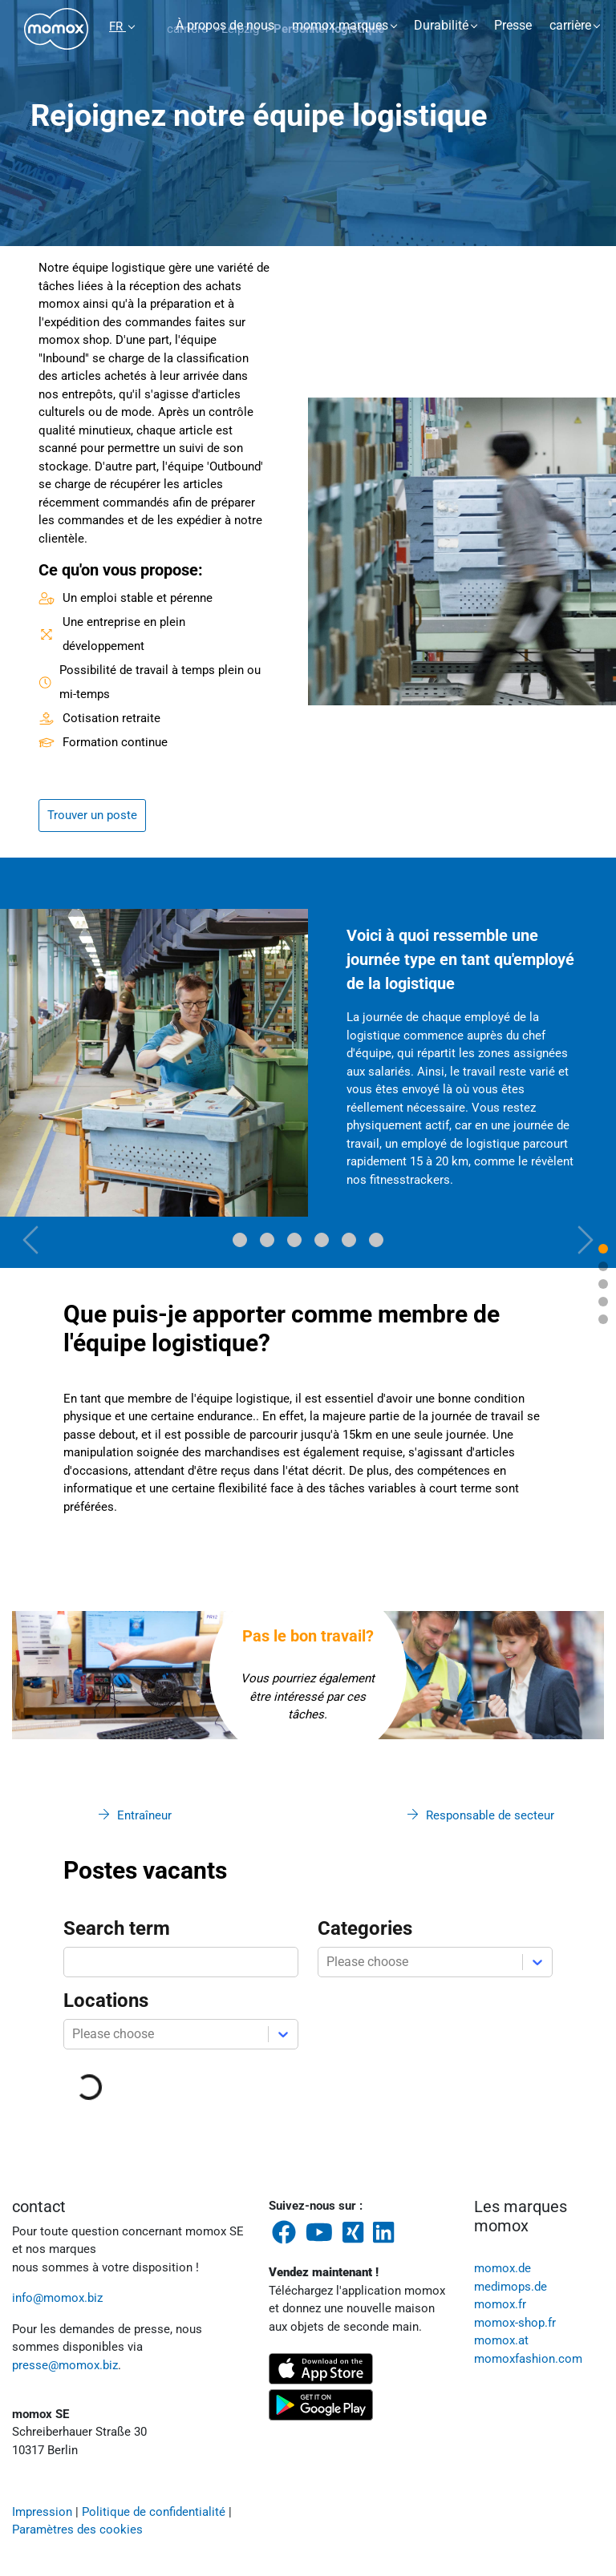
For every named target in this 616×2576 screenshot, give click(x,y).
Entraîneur (144, 1815)
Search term (116, 1928)
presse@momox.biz (65, 2365)
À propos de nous (225, 25)
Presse (513, 25)
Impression (42, 2512)
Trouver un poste (92, 815)
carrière (570, 25)
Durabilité (441, 25)
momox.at (501, 2340)
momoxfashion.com (528, 2359)
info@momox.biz (57, 2298)
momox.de (502, 2268)
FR (117, 26)
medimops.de (510, 2286)
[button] (31, 1063)
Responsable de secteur (490, 1815)
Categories (365, 1928)
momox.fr (500, 2304)
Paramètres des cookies (77, 2529)
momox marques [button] (340, 25)
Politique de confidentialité (153, 2512)
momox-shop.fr (515, 2323)
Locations (105, 2000)
